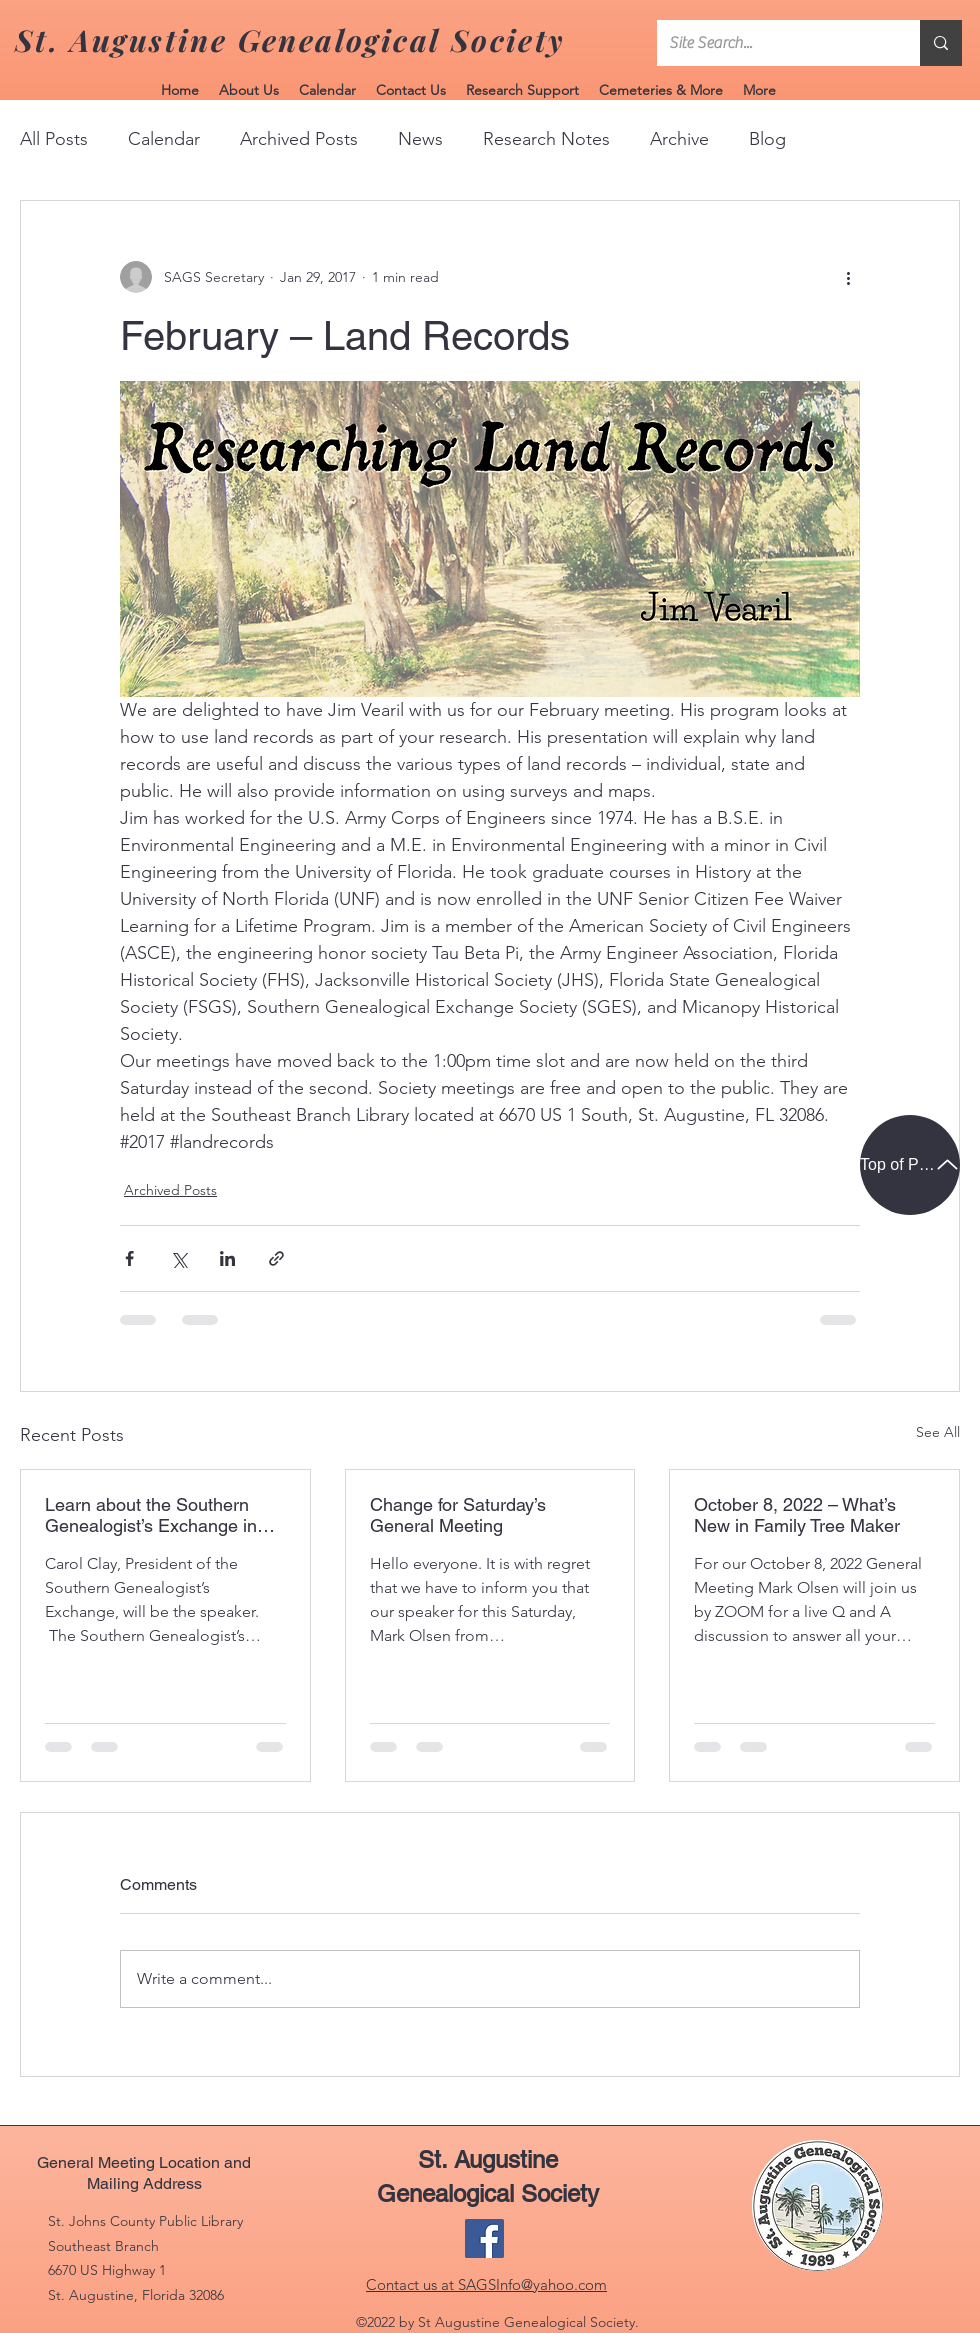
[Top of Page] (910, 1165)
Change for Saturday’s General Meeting (458, 1515)
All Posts (54, 139)
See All (938, 1432)
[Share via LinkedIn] (227, 1258)
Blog (767, 139)
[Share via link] (276, 1258)
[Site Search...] (773, 43)
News (420, 139)
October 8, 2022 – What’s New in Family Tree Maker (797, 1515)
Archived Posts (299, 139)
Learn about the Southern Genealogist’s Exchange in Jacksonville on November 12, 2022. (165, 1515)
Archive (679, 139)
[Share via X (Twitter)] (178, 1258)
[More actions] (848, 277)
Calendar (164, 139)
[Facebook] (484, 2238)
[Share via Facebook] (129, 1258)
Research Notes (546, 139)
